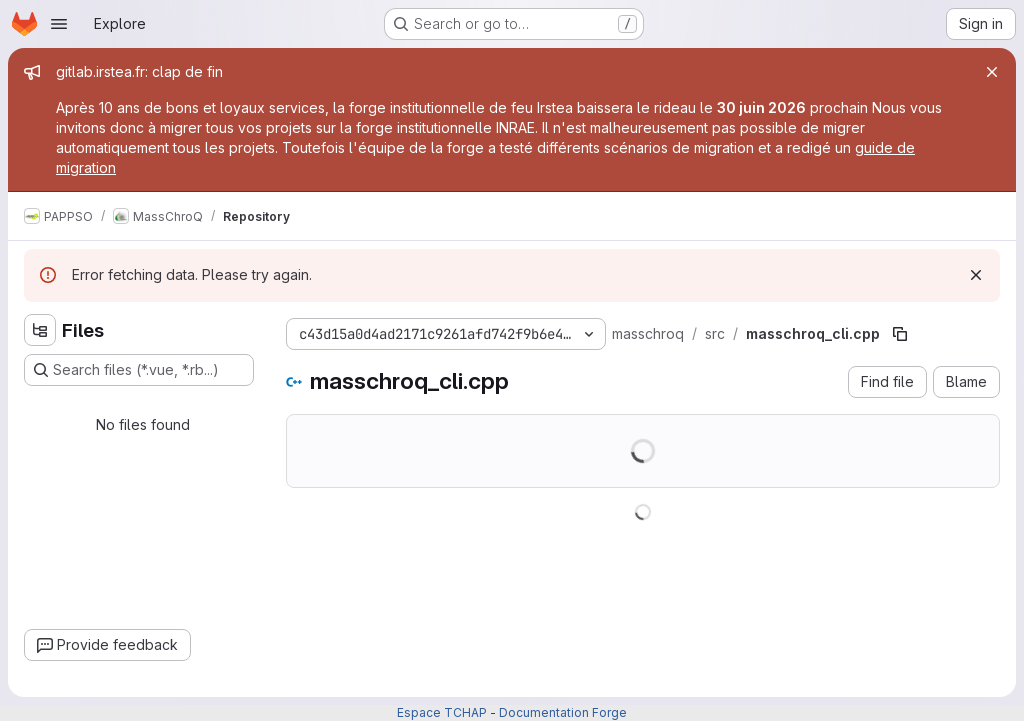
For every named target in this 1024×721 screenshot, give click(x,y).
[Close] (992, 72)
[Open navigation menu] (59, 24)
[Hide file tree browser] (40, 330)
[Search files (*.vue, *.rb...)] (139, 370)
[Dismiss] (976, 275)
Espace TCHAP (442, 712)
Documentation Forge (563, 712)
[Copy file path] (900, 334)
